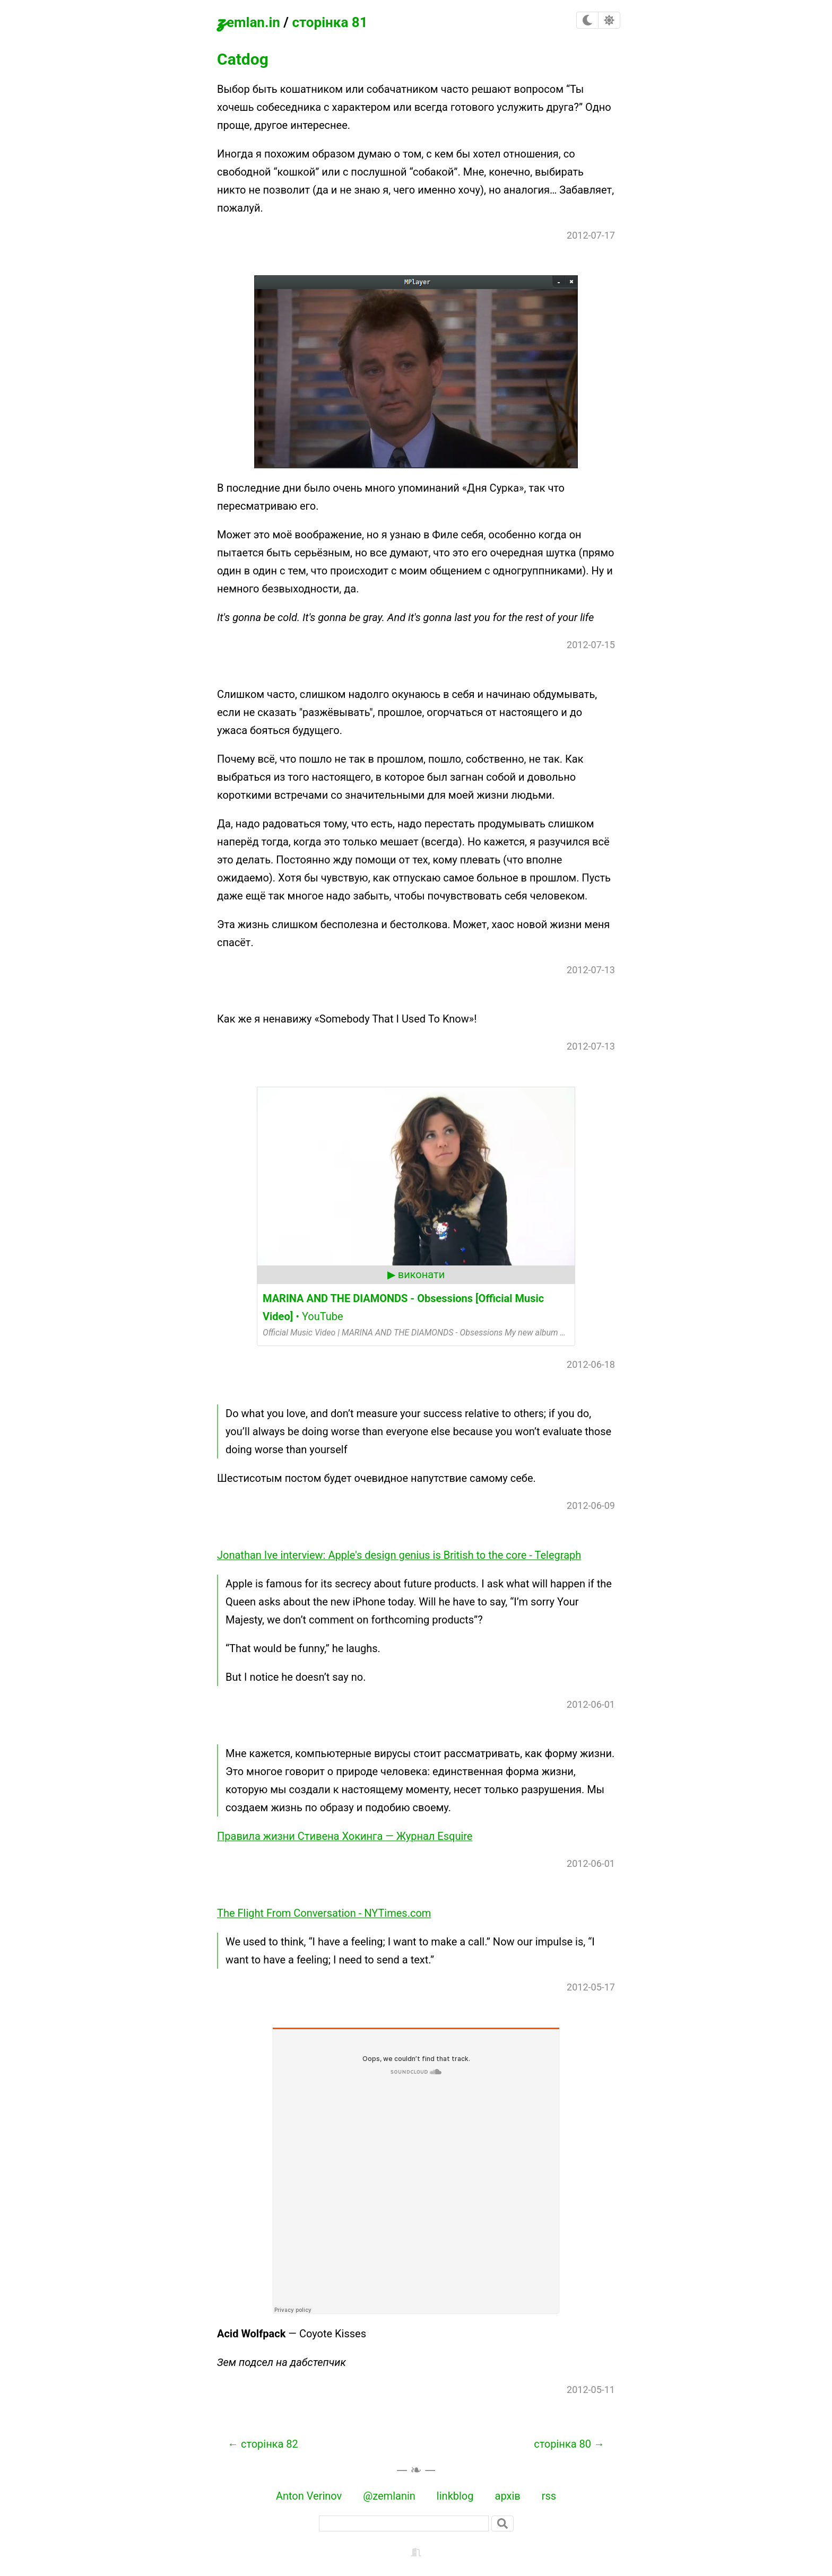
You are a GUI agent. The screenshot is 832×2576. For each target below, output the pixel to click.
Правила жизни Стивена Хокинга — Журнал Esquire (344, 1836)
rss (549, 2496)
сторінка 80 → (569, 2444)
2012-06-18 (591, 1364)
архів (508, 2496)
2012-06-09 (591, 1505)
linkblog (455, 2496)
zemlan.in (248, 20)
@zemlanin (389, 2496)
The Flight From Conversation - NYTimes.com (324, 1913)
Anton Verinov (309, 2496)
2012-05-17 (591, 1987)
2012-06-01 (591, 1704)
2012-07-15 (591, 644)
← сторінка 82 (263, 2444)
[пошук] (404, 2523)
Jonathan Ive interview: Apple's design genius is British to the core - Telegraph (399, 1555)
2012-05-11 (591, 2389)
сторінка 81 (329, 22)
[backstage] (416, 2551)
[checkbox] (587, 20)
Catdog (242, 59)
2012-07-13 (591, 969)
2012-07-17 (591, 235)
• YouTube (403, 1307)
